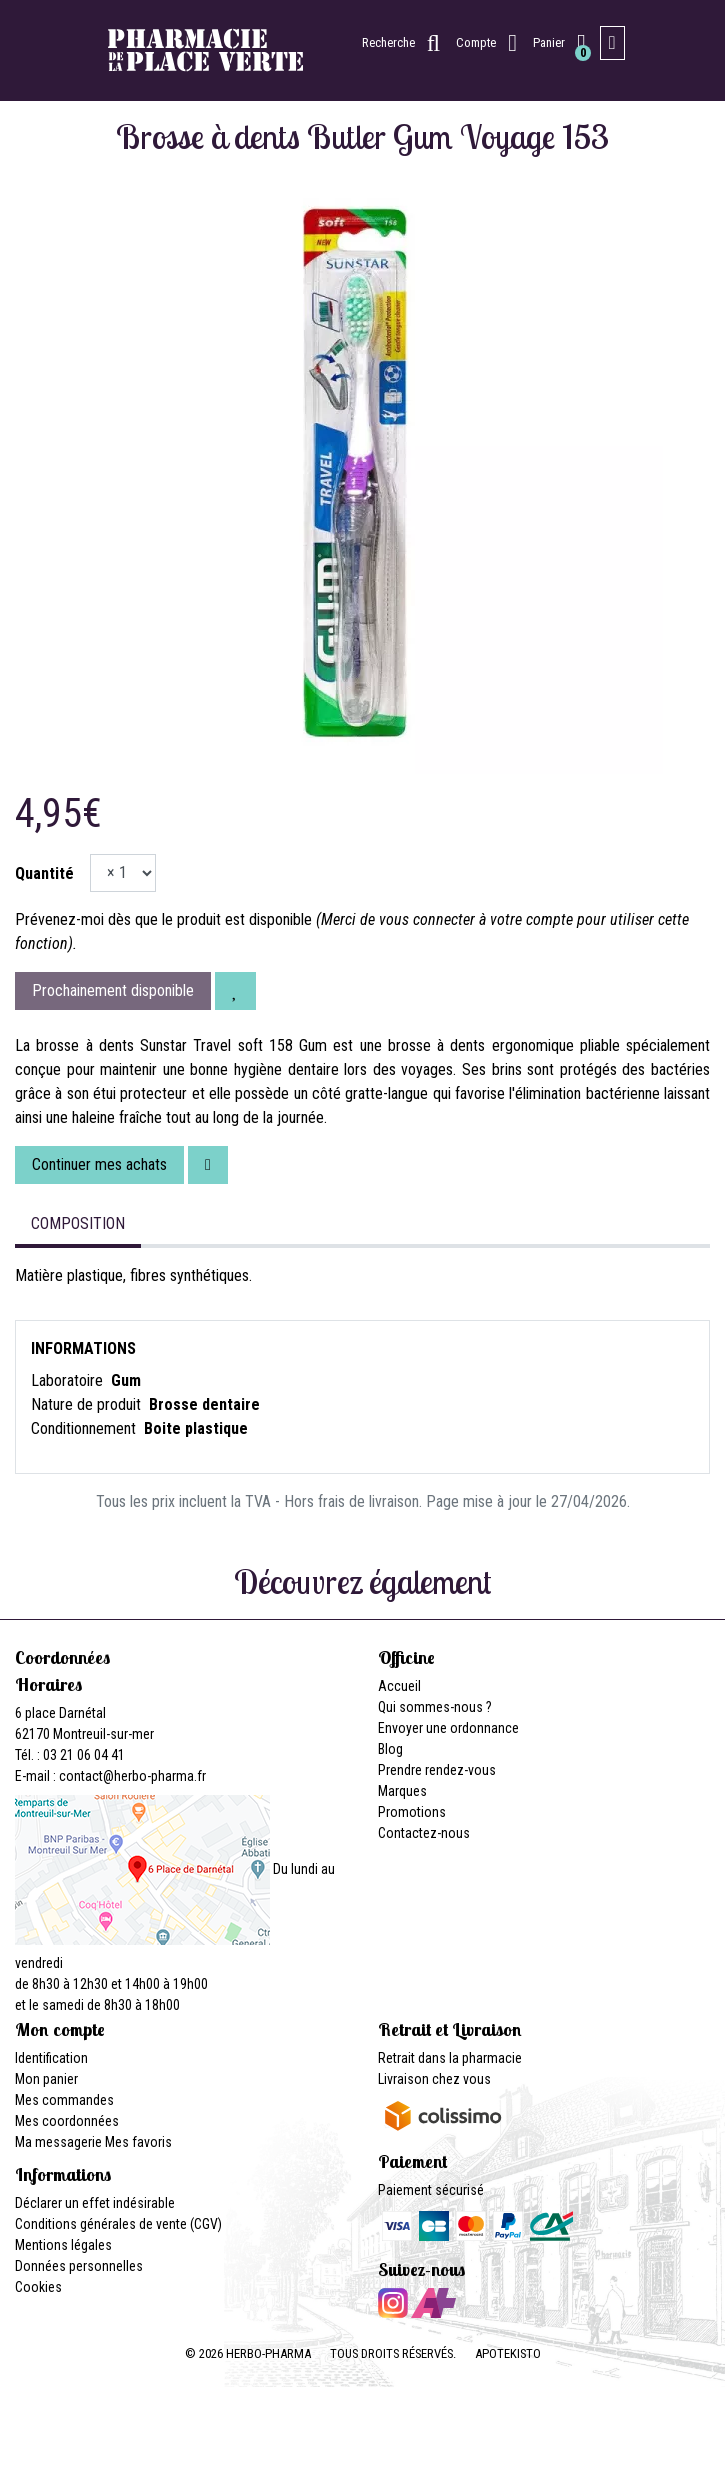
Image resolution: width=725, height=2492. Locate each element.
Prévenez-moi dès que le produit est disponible (163, 919)
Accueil (399, 1686)
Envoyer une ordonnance (448, 1728)
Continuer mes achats (99, 1164)
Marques (402, 1791)
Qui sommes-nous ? (435, 1707)
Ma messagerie (58, 2142)
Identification (51, 2058)
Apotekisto (508, 2353)
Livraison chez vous (434, 2079)
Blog (390, 1749)
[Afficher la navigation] (612, 43)
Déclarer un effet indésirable (95, 2203)
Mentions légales (63, 2245)
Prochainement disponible (113, 990)
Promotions (412, 1812)
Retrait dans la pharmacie (450, 2058)
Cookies (38, 2287)
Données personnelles (79, 2266)
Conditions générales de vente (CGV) (118, 2224)
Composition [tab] (78, 1223)
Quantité (44, 873)
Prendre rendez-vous (437, 1770)
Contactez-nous (424, 1833)
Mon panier (46, 2079)
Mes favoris (138, 2142)
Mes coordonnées (67, 2121)
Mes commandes (64, 2100)
